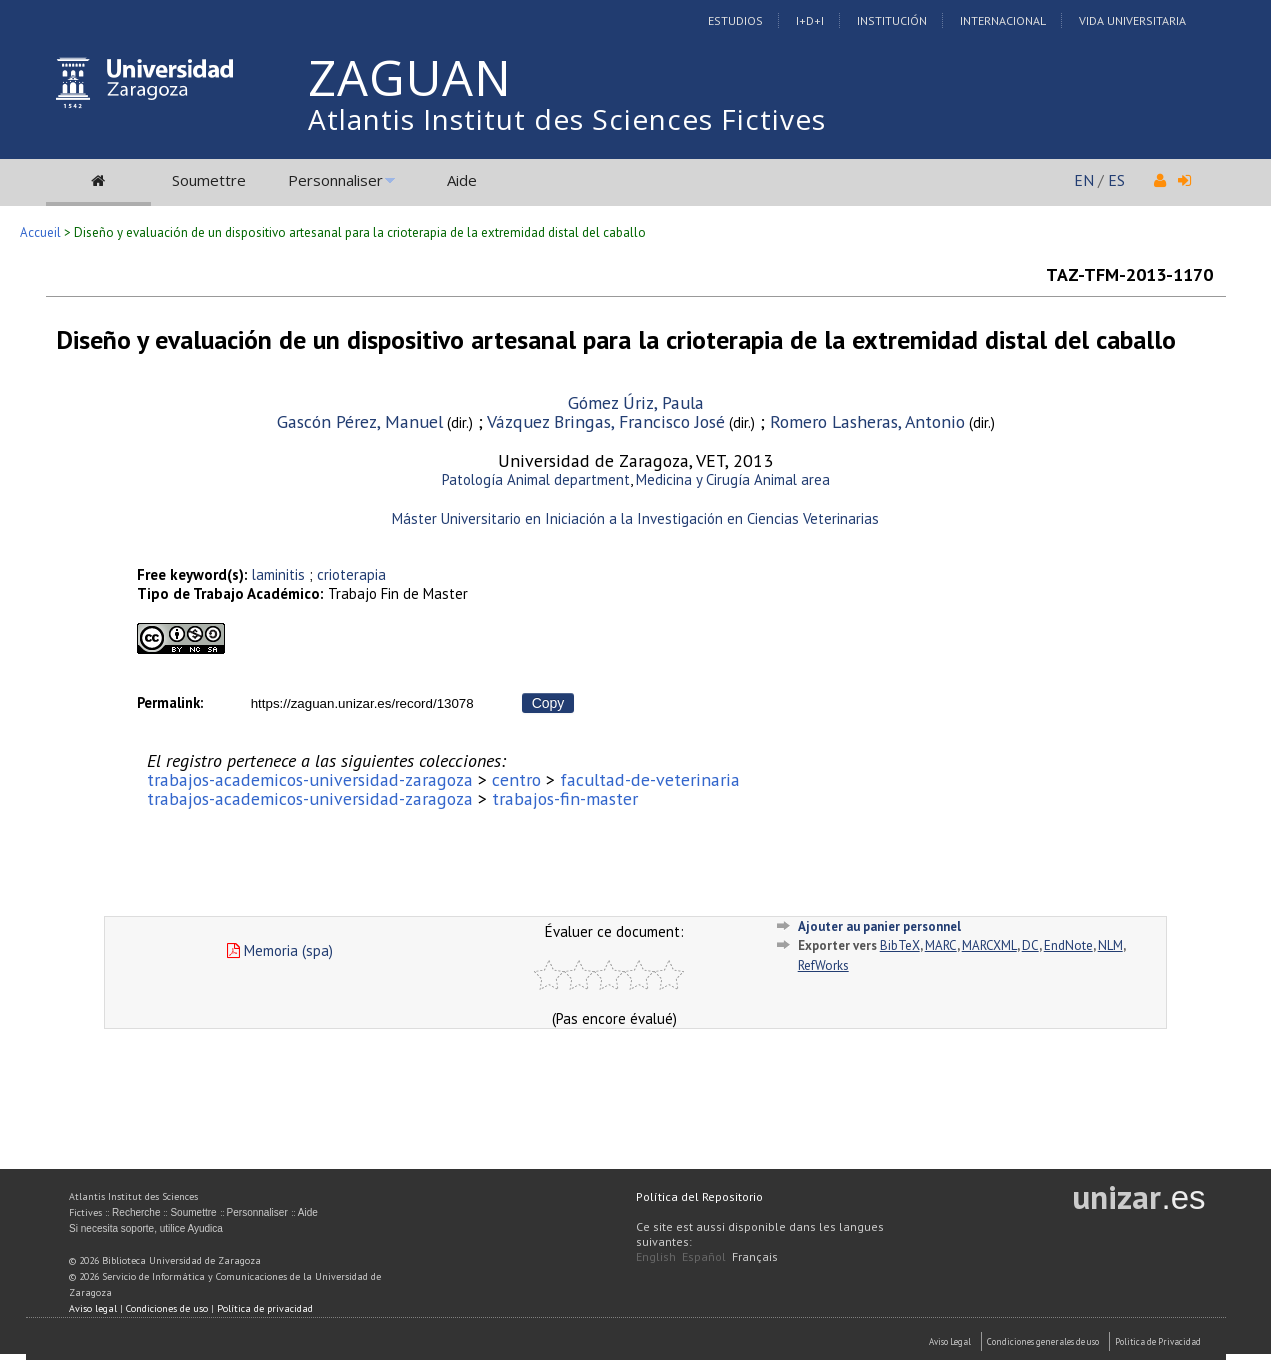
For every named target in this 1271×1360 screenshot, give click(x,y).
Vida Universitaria (1132, 20)
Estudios (735, 20)
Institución (892, 20)
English (656, 1256)
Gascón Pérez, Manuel (360, 421)
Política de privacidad (265, 1308)
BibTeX (900, 945)
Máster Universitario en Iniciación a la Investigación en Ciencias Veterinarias (635, 518)
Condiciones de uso (167, 1308)
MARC (941, 945)
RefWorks (823, 965)
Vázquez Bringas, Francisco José (606, 421)
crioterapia (351, 574)
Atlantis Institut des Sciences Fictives (567, 119)
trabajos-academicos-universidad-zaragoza (310, 779)
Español (704, 1256)
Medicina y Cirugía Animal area (733, 479)
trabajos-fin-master (565, 798)
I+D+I (810, 20)
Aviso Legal (950, 1341)
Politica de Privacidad (1158, 1341)
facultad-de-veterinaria (650, 779)
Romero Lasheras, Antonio (867, 421)
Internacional (1003, 20)
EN (1084, 180)
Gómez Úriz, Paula (636, 402)
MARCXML (989, 945)
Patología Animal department (536, 479)
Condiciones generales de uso (1043, 1341)
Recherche (136, 1212)
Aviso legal (93, 1308)
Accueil (40, 232)
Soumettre (209, 180)
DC (1030, 945)
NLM (1110, 945)
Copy (548, 703)
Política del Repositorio (699, 1196)
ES (1116, 180)
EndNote (1068, 945)
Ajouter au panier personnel (879, 926)
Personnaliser (335, 180)
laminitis (278, 574)
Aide (462, 180)
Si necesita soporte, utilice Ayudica (146, 1228)
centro (516, 779)
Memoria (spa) (280, 950)
